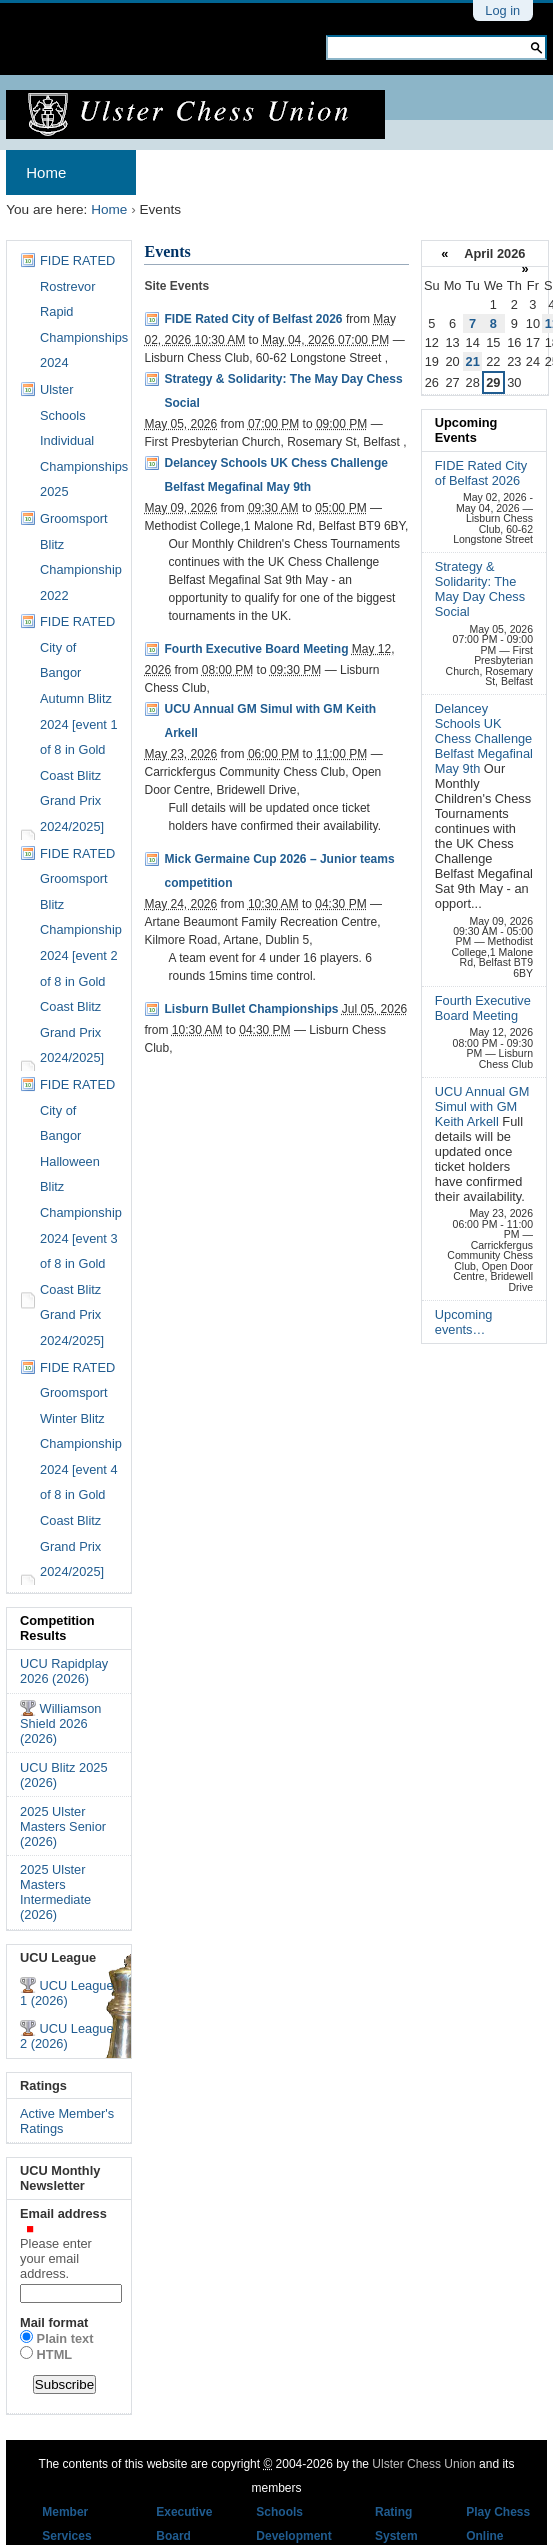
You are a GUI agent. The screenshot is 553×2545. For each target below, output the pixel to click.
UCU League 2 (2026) (67, 2036)
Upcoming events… (464, 1322)
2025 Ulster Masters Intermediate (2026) (55, 1892)
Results (444, 172)
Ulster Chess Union (423, 2464)
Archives (186, 172)
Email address (69, 2243)
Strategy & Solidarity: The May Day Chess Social (283, 391)
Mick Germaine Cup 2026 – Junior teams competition (279, 871)
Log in (502, 10)
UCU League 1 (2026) (67, 1993)
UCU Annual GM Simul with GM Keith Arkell (270, 721)
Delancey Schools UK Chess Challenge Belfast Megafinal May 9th (275, 475)
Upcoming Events (466, 430)
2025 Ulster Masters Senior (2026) (63, 1826)
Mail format (54, 2322)
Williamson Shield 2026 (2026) (60, 1723)
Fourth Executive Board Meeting (256, 649)
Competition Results (57, 1628)
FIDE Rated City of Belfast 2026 (253, 319)
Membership (329, 172)
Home (46, 172)
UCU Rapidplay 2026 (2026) (64, 1671)
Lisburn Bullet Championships (251, 1009)
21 (473, 361)
